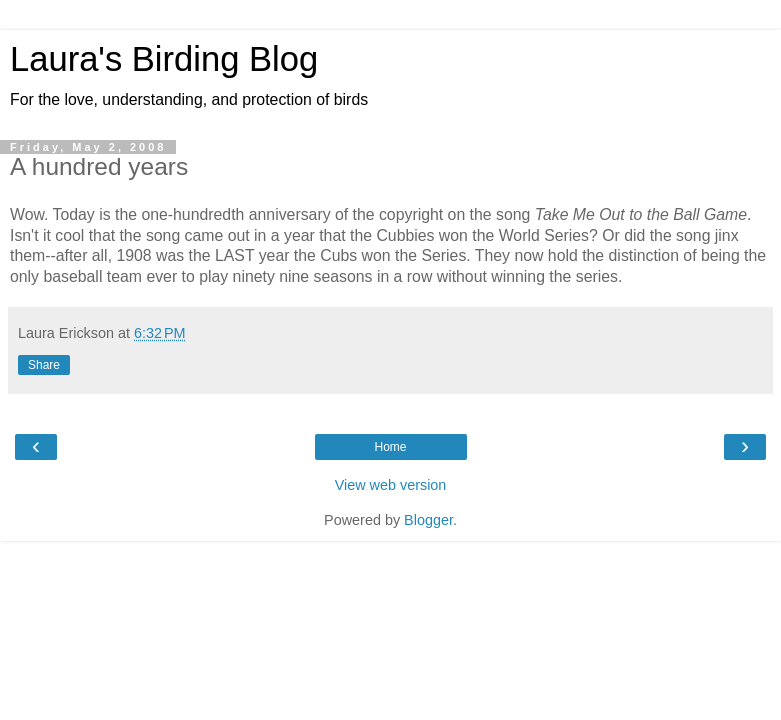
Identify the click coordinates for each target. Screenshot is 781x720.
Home (390, 447)
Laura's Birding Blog (164, 59)
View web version (391, 485)
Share (44, 365)
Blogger (428, 520)
